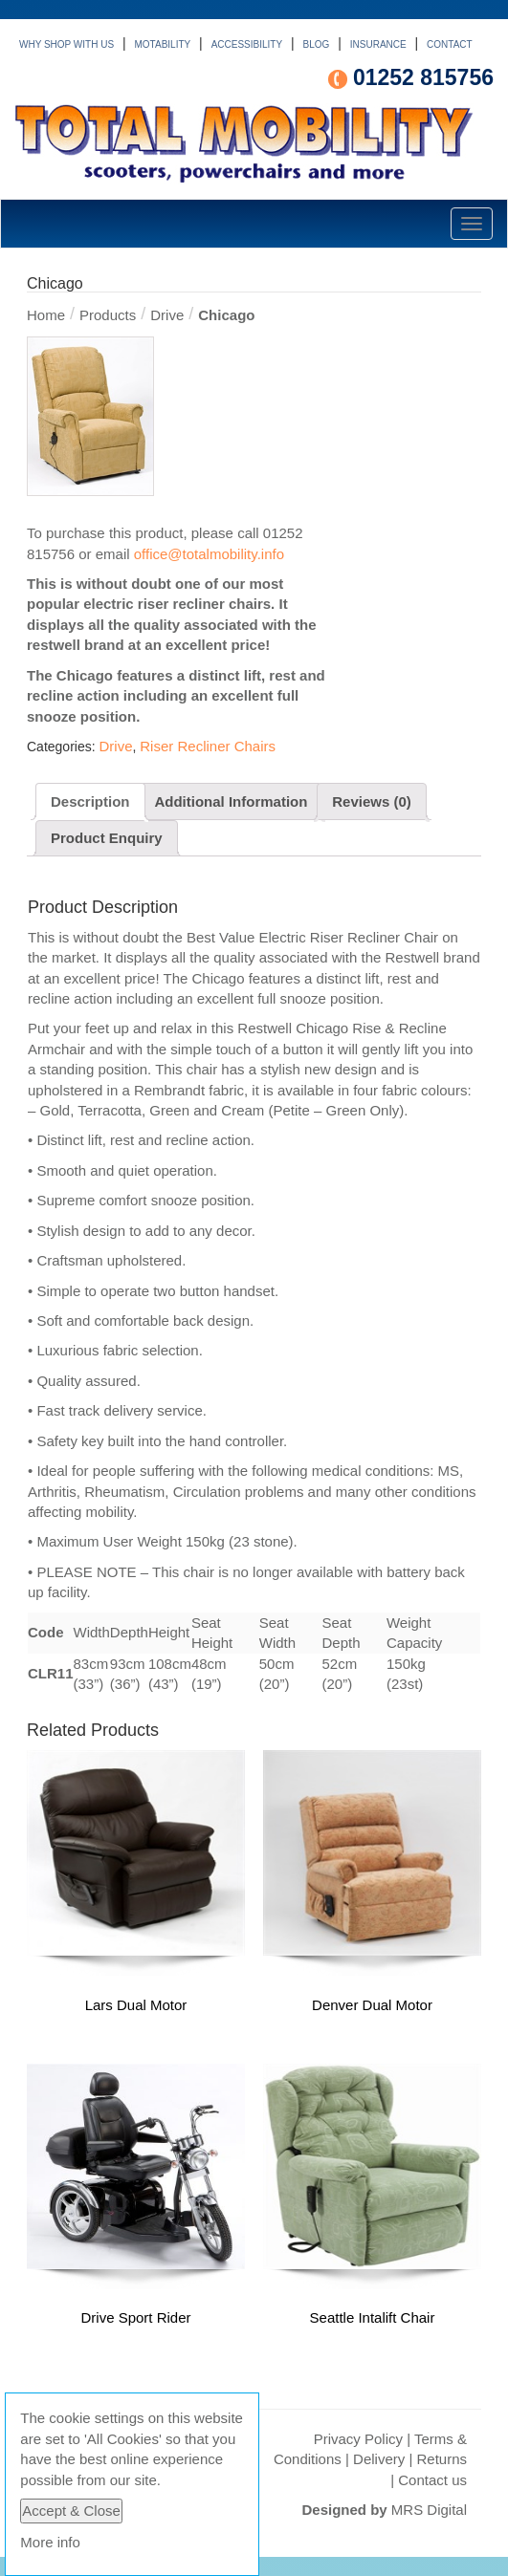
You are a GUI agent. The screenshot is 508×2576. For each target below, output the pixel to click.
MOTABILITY (163, 44)
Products (107, 315)
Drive (167, 315)
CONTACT (450, 44)
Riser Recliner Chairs (208, 746)
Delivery (379, 2459)
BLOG (316, 44)
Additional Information (230, 801)
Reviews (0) (371, 801)
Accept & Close (71, 2510)
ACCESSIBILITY (246, 44)
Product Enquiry (107, 838)
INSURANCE (378, 44)
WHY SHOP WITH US (66, 44)
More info (50, 2542)
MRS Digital (429, 2509)
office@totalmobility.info (209, 554)
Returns (441, 2459)
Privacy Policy (358, 2439)
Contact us (432, 2480)
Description (90, 801)
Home (46, 315)
